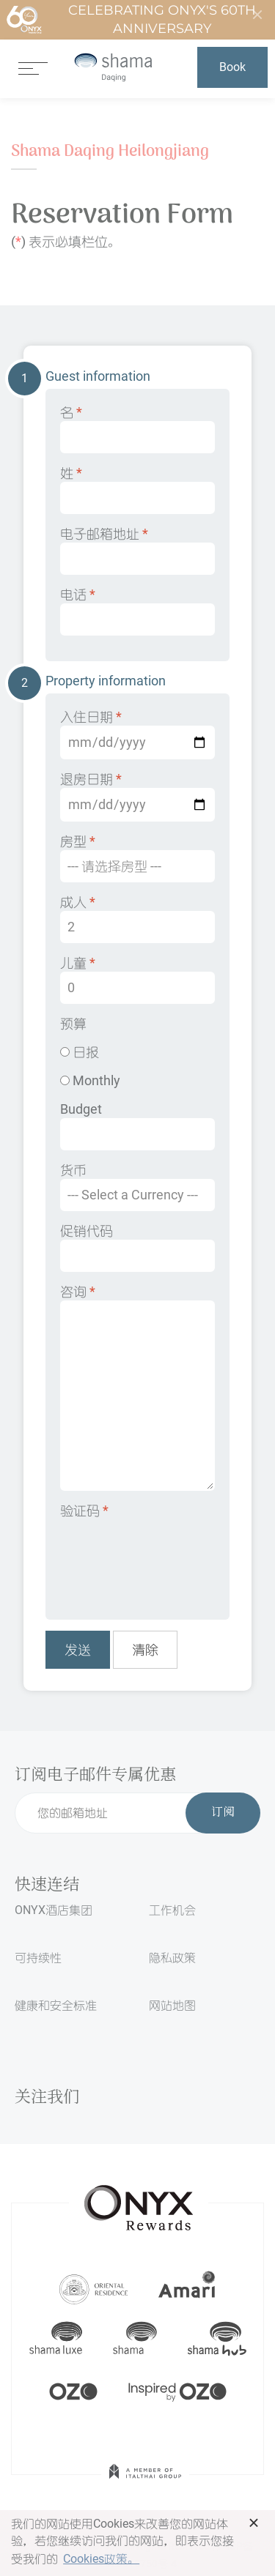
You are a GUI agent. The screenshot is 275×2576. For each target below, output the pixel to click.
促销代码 (137, 1247)
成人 (137, 918)
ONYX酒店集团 (53, 1910)
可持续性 (38, 1958)
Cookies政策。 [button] (101, 2559)
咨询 (137, 1387)
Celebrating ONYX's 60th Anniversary (131, 19)
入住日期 (137, 734)
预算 (73, 1023)
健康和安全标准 (56, 2005)
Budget (137, 1125)
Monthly (90, 1080)
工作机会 (172, 1910)
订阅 (223, 1813)
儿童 (137, 979)
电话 (137, 611)
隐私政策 (172, 1958)
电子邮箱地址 (137, 550)
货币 (137, 1186)
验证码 (84, 1510)
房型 (137, 857)
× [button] (254, 2522)
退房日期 (137, 796)
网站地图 (172, 2005)
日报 (79, 1052)
